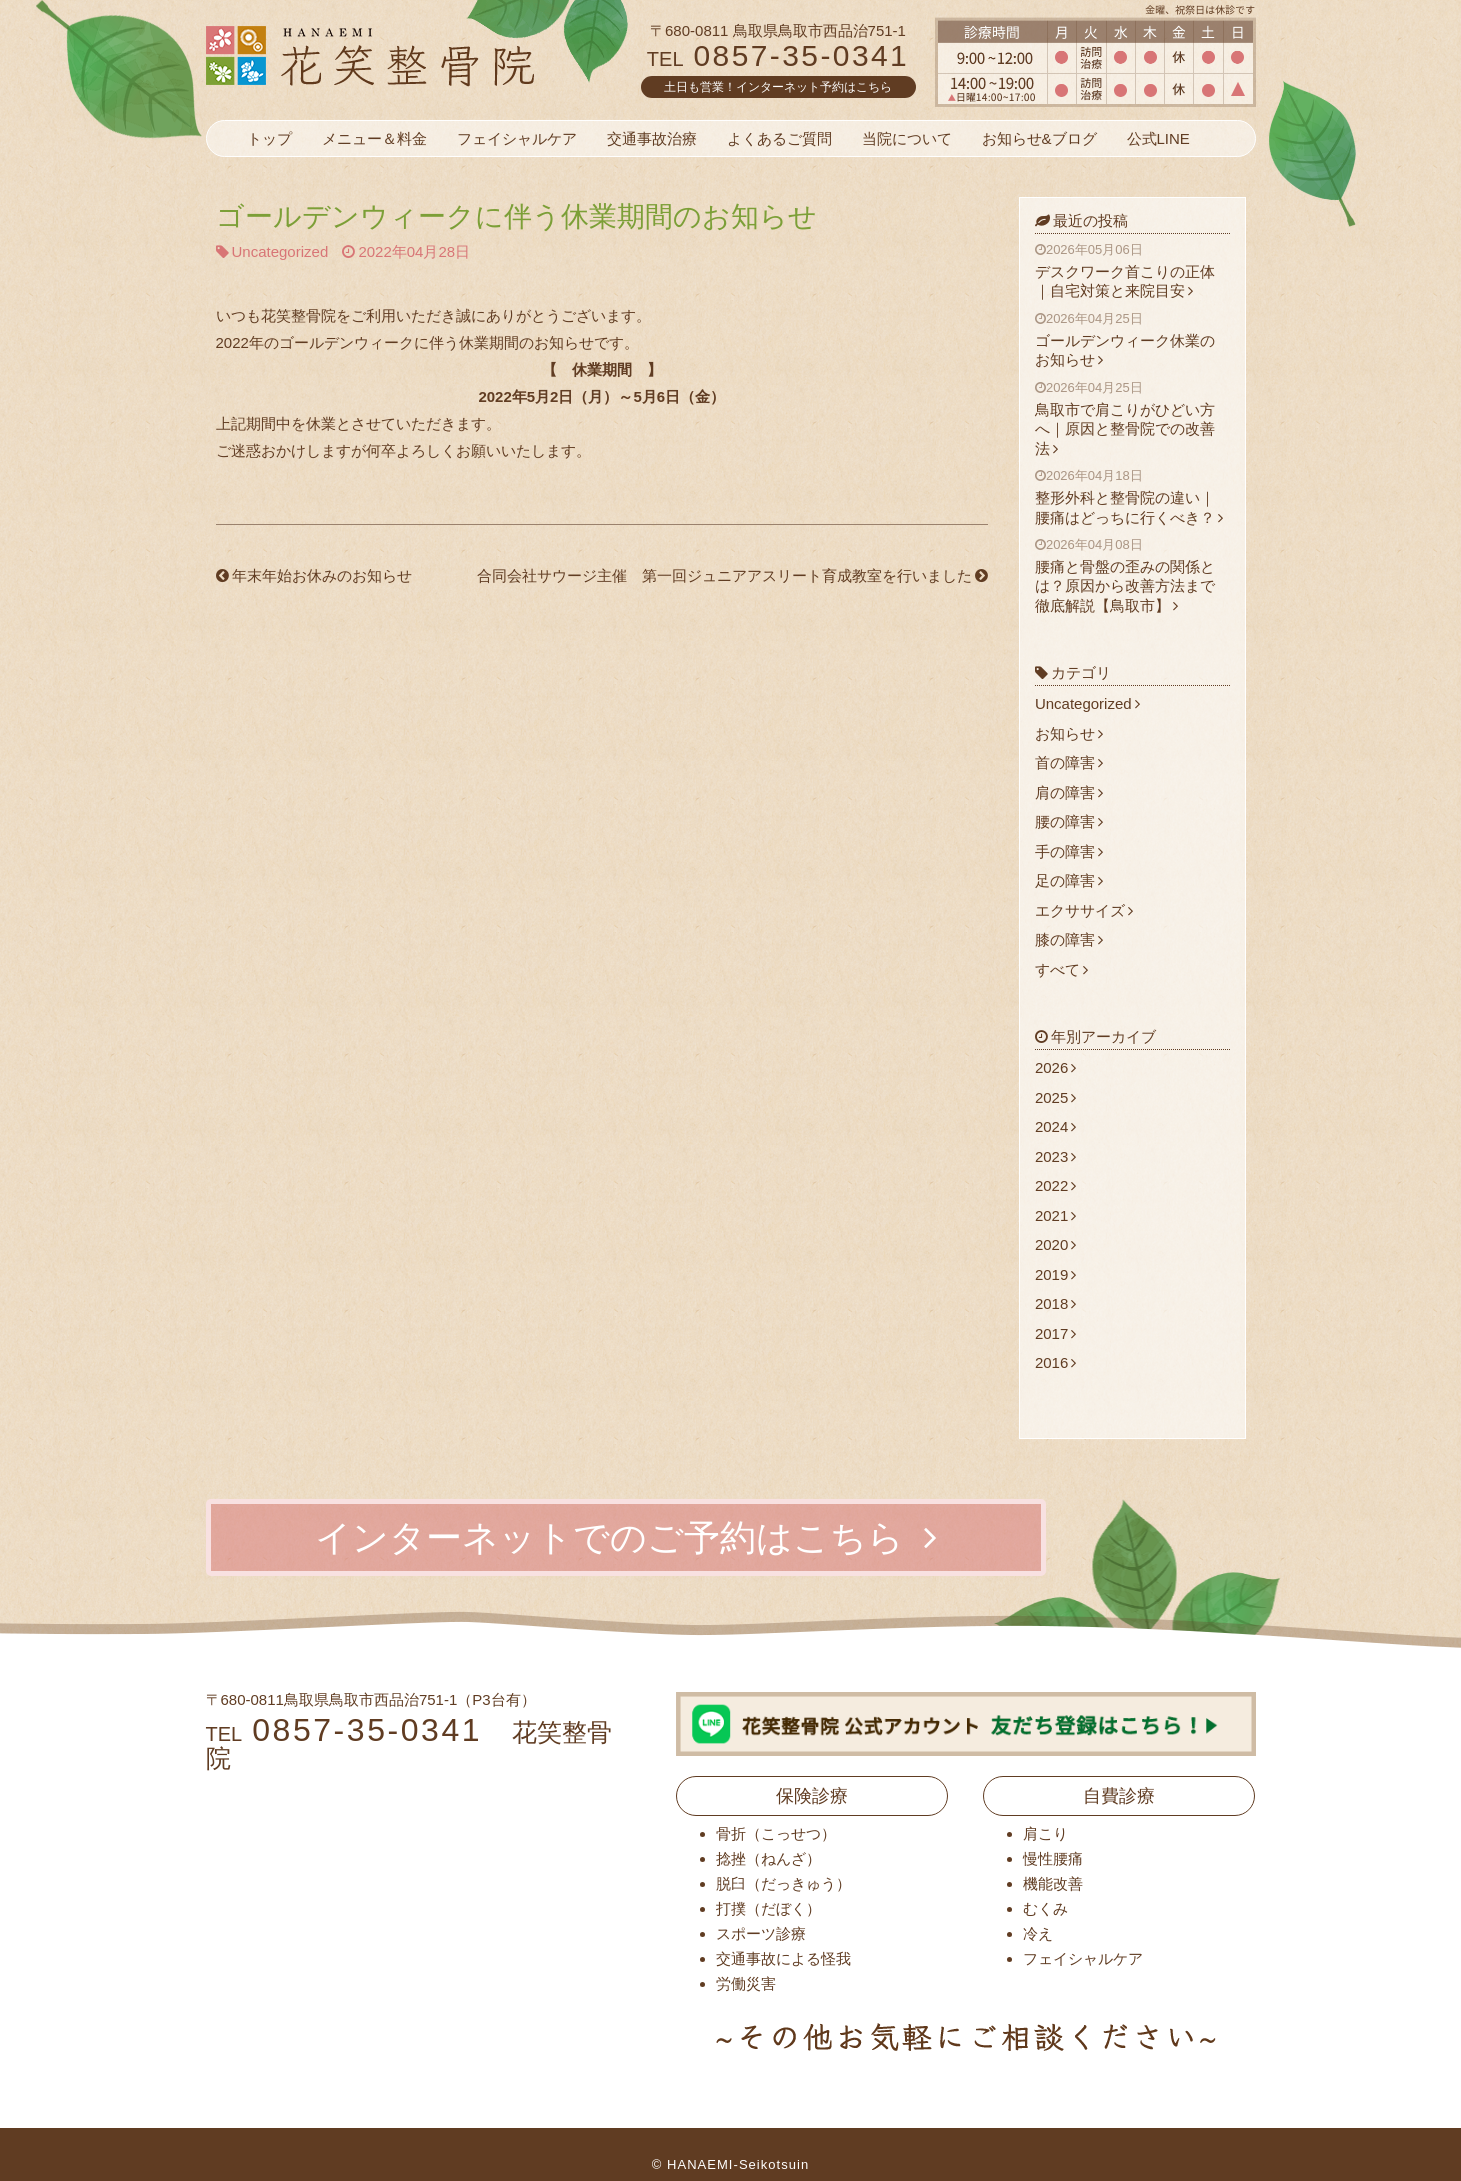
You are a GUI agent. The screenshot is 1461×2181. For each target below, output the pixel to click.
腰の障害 (1069, 821)
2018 (1055, 1303)
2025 (1055, 1097)
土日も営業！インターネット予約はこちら (778, 87)
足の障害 (1069, 880)
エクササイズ (1084, 910)
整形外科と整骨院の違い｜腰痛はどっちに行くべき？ (1132, 496)
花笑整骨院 (418, 55)
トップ (269, 138)
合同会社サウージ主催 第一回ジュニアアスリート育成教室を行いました (732, 575)
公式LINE (1158, 138)
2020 (1055, 1244)
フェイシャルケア (517, 138)
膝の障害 (1069, 939)
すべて (1061, 969)
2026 (1055, 1067)
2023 (1055, 1156)
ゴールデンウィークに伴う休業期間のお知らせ (516, 216)
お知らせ (1069, 733)
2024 (1055, 1126)
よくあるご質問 (779, 138)
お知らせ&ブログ (1039, 138)
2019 (1055, 1274)
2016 (1055, 1362)
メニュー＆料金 (374, 138)
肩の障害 (1069, 792)
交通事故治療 (652, 138)
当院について (907, 138)
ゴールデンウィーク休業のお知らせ (1132, 339)
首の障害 (1069, 762)
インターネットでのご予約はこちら (626, 1537)
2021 (1055, 1215)
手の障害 (1069, 851)
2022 (1055, 1185)
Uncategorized (280, 251)
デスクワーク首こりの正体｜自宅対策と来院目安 (1132, 270)
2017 (1055, 1333)
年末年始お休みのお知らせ (314, 575)
